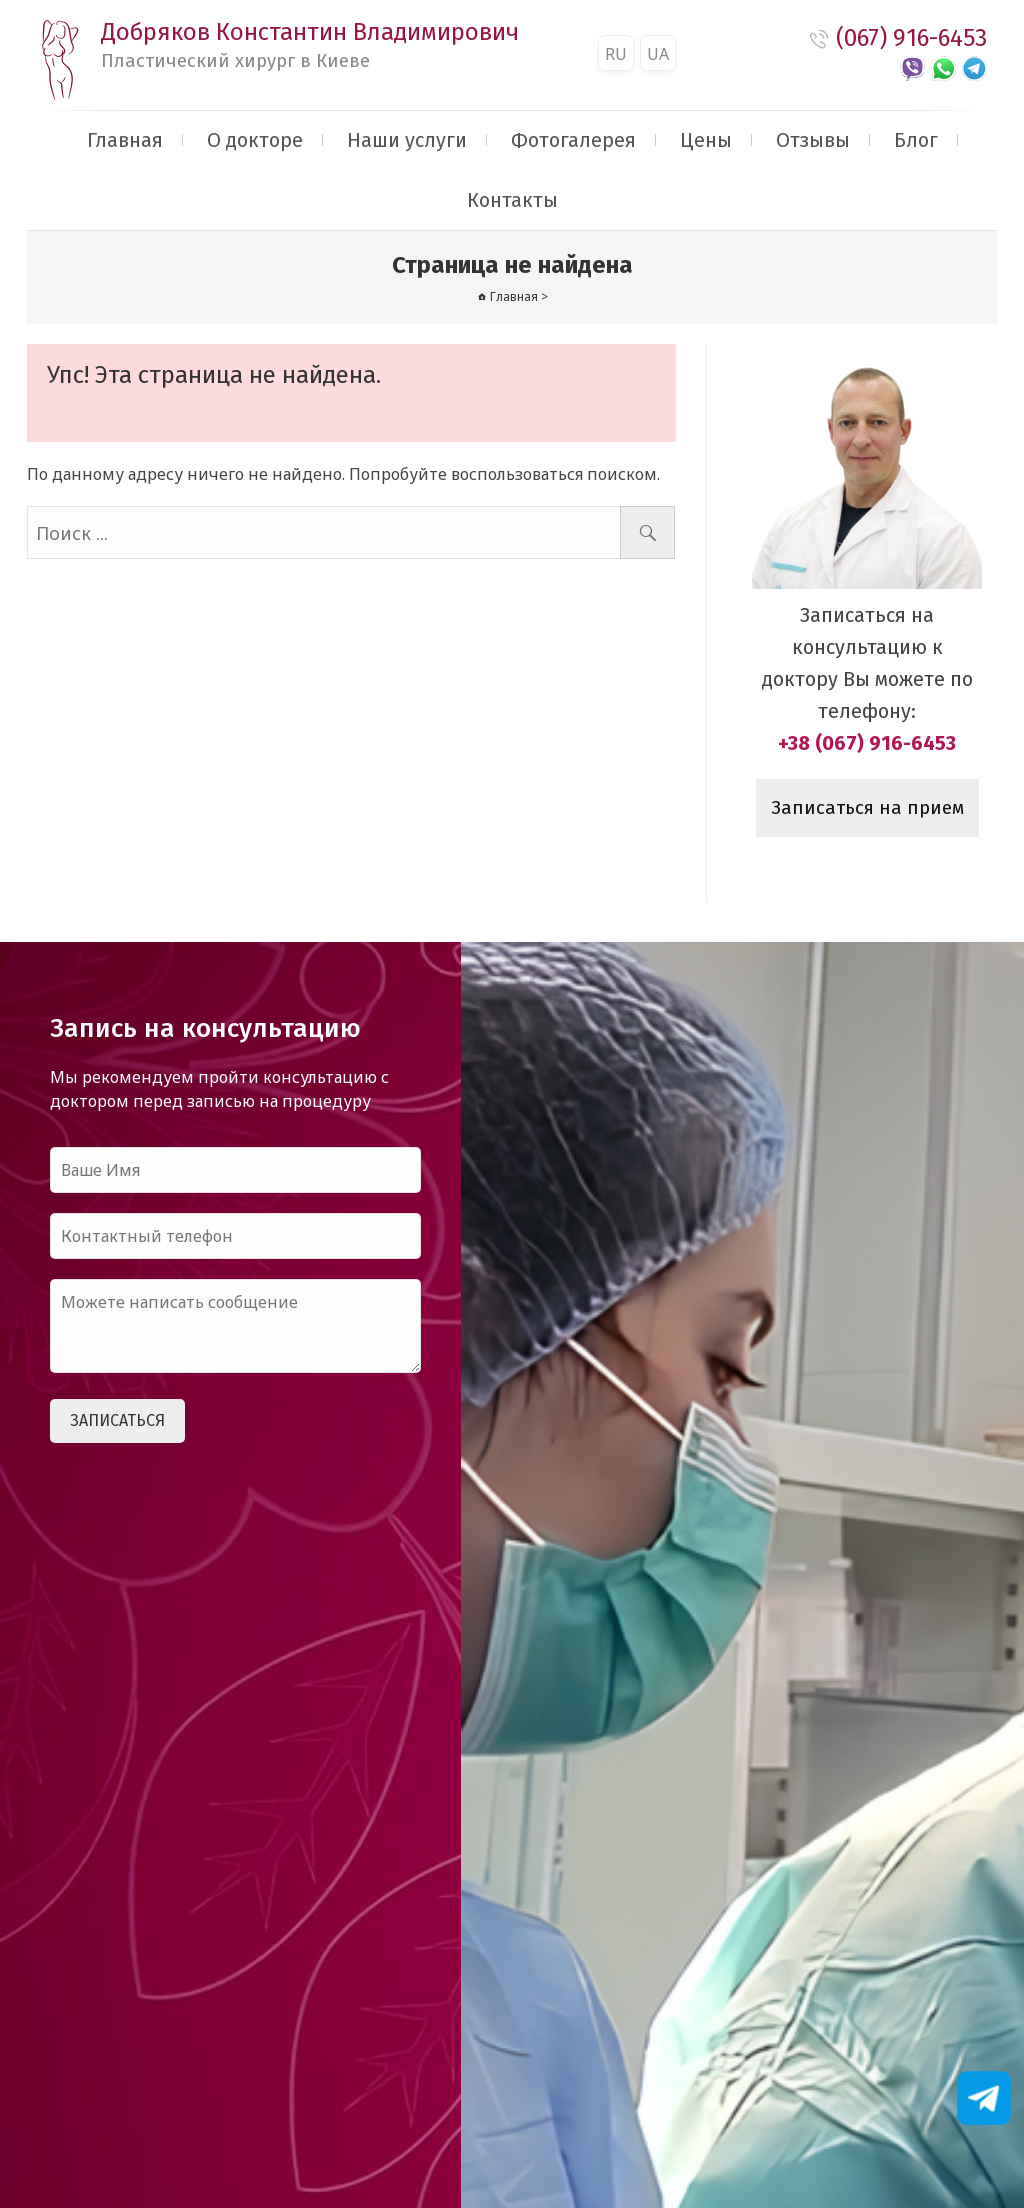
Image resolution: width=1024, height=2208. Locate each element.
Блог (916, 140)
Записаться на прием (867, 808)
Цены (706, 140)
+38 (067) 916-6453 (867, 743)
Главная (125, 140)
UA (658, 54)
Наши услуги (407, 140)
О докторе (255, 140)
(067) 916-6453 (911, 38)
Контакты (512, 200)
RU (616, 54)
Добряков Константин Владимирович (310, 45)
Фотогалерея (573, 140)
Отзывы (813, 140)
